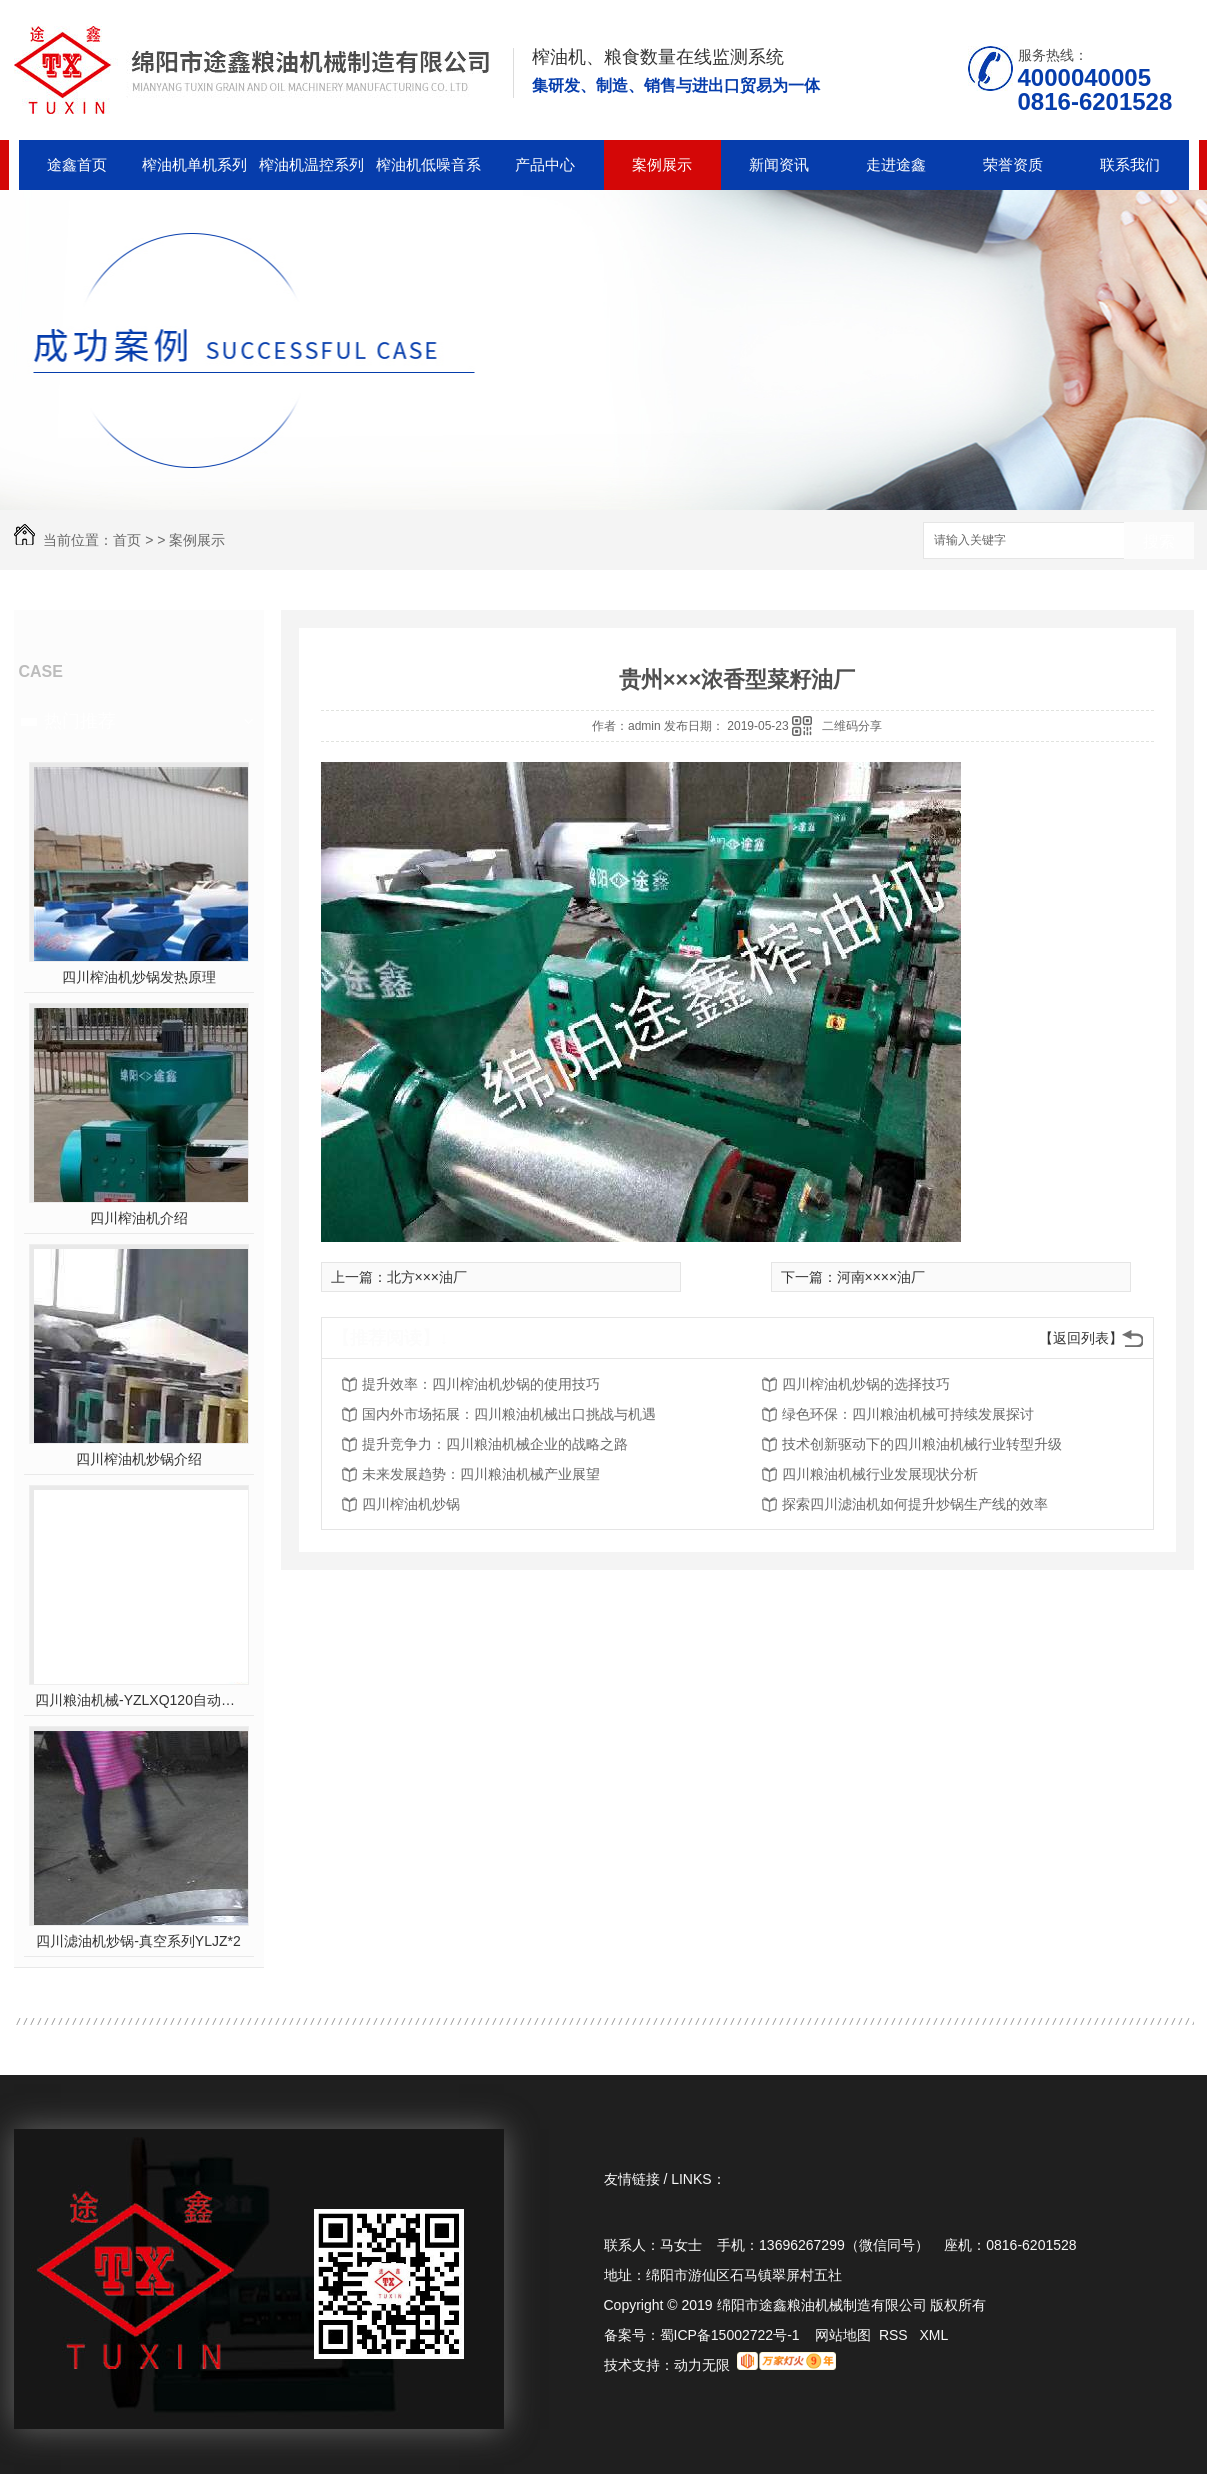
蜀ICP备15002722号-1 (730, 2335)
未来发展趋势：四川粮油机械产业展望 (481, 1474)
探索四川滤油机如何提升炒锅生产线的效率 (915, 1504)
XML (933, 2335)
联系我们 (1130, 164)
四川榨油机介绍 (139, 1218)
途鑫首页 (77, 164)
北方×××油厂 (427, 1277)
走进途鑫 (896, 164)
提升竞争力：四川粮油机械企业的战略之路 (495, 1444)
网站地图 (843, 2335)
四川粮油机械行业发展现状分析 (880, 1474)
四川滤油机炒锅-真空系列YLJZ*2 (138, 1941)
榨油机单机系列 (194, 164)
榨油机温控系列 (311, 164)
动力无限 (702, 2365)
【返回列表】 (1081, 1338)
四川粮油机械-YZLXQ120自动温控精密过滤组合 (138, 1700)
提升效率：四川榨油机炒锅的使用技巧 (481, 1384)
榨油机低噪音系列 (428, 173)
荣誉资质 (1013, 164)
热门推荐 (80, 721)
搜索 (1159, 541)
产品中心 (545, 164)
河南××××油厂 (881, 1277)
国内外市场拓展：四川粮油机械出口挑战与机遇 (509, 1414)
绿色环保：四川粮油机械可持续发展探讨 (908, 1414)
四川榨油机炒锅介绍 (139, 1459)
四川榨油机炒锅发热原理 (139, 977)
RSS (895, 2335)
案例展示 (662, 164)
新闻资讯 (779, 164)
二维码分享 (852, 726)
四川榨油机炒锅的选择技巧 (866, 1384)
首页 (127, 540)
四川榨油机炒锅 (411, 1504)
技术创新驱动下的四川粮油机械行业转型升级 (922, 1444)
